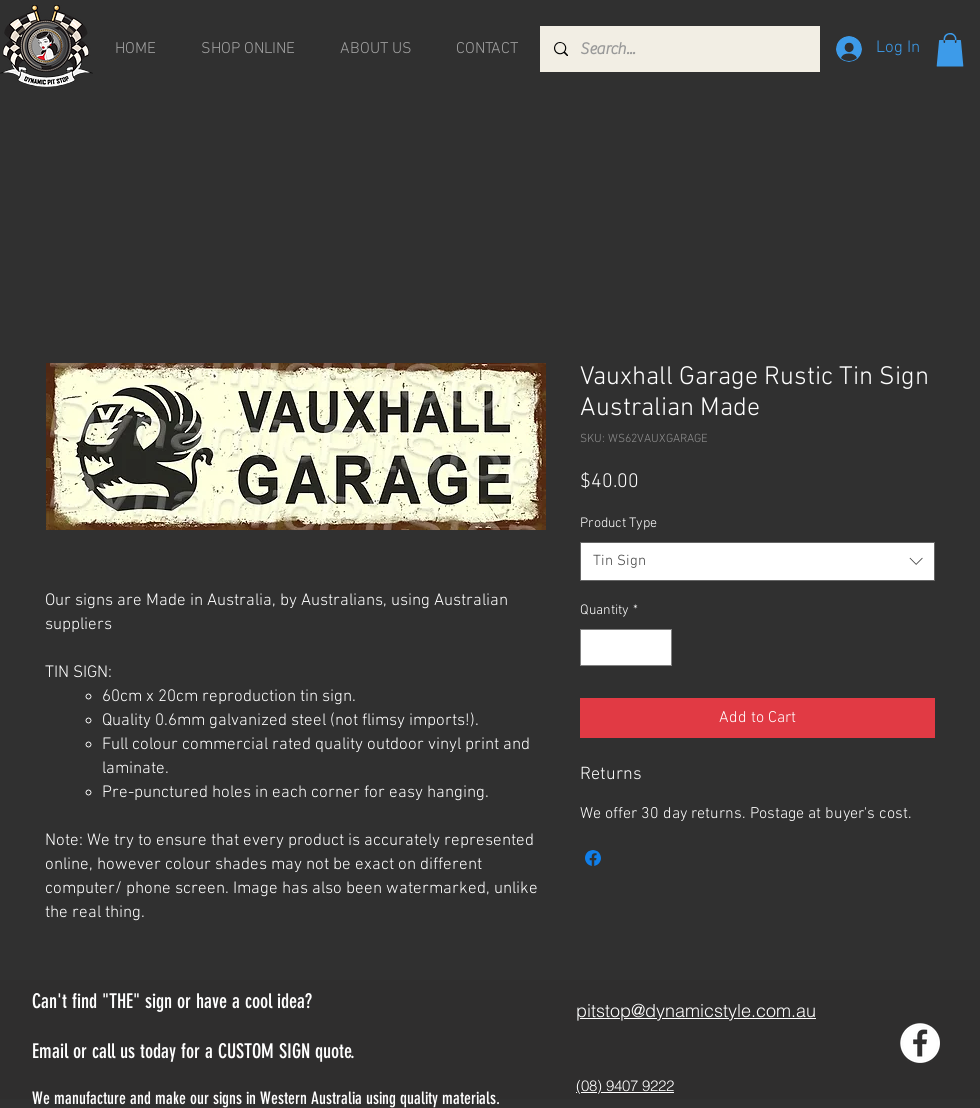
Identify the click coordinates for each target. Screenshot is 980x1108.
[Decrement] (595, 647)
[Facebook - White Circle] (920, 1043)
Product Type (618, 523)
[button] (950, 49)
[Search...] (679, 49)
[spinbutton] (626, 647)
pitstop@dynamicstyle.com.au (696, 1010)
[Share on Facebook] (593, 858)
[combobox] (757, 561)
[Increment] (656, 647)
